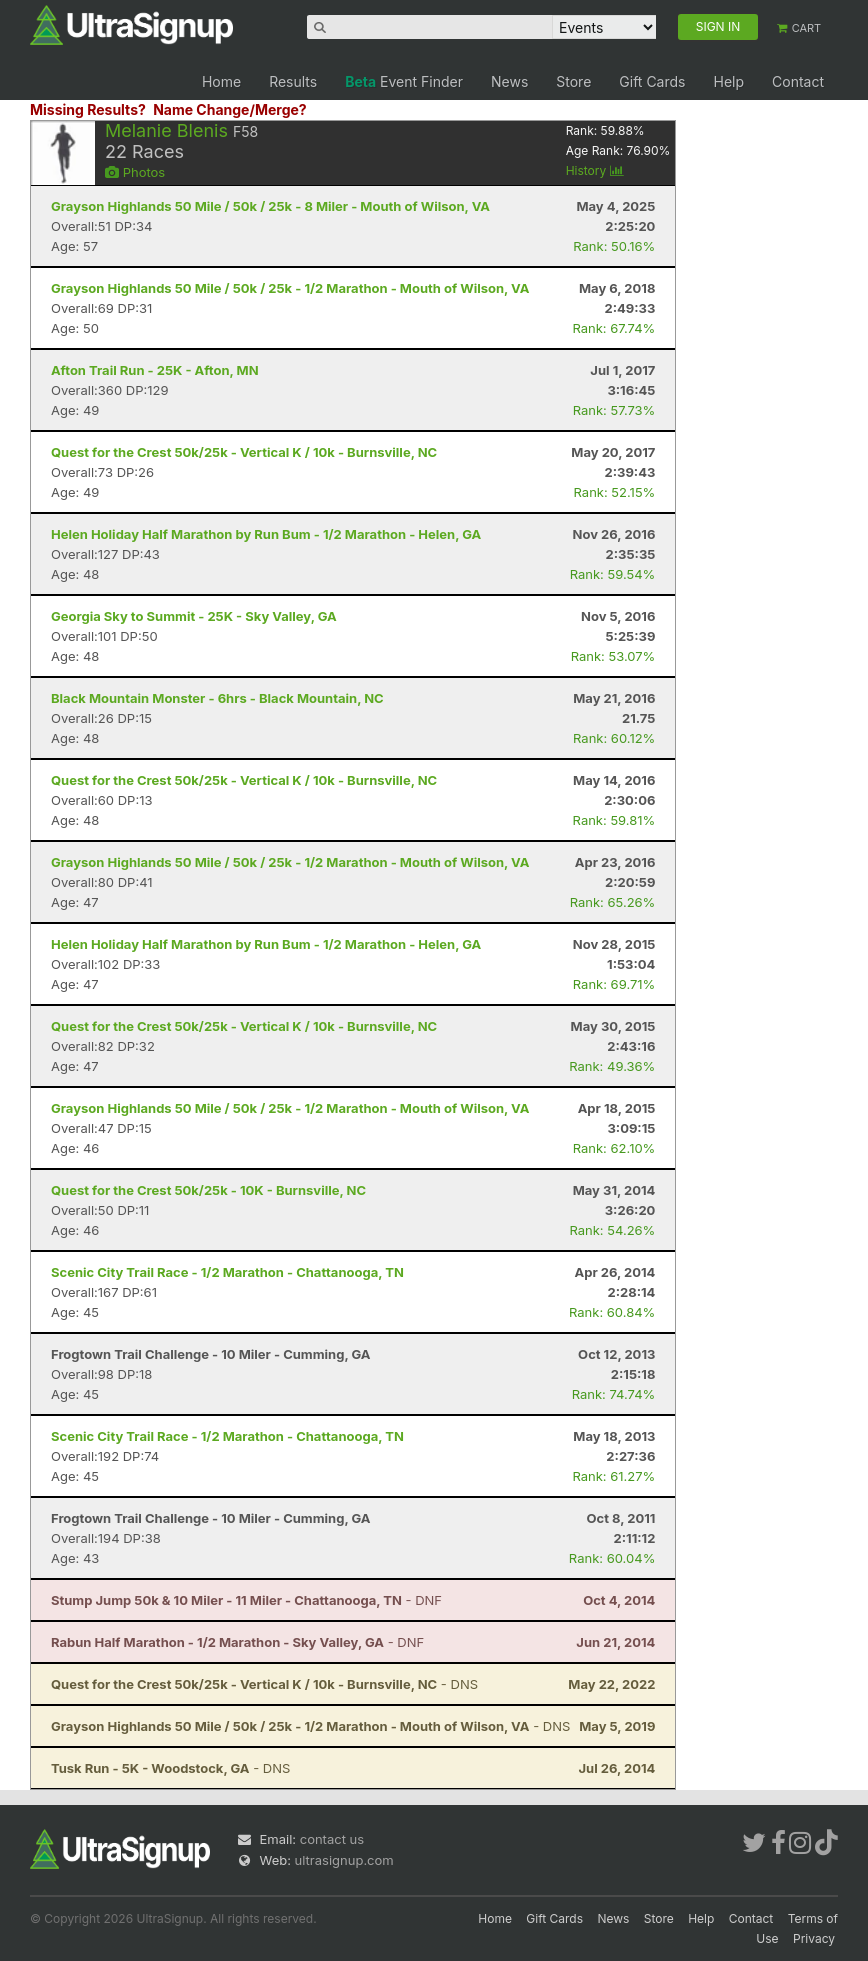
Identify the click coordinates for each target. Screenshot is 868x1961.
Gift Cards (652, 81)
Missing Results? (88, 109)
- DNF (246, 1600)
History (595, 170)
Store (573, 81)
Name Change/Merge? (230, 109)
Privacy (814, 1938)
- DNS (264, 1684)
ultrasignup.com (344, 1860)
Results (293, 81)
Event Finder (404, 81)
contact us (332, 1839)
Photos (135, 172)
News (509, 81)
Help (728, 81)
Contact (798, 81)
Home (221, 81)
